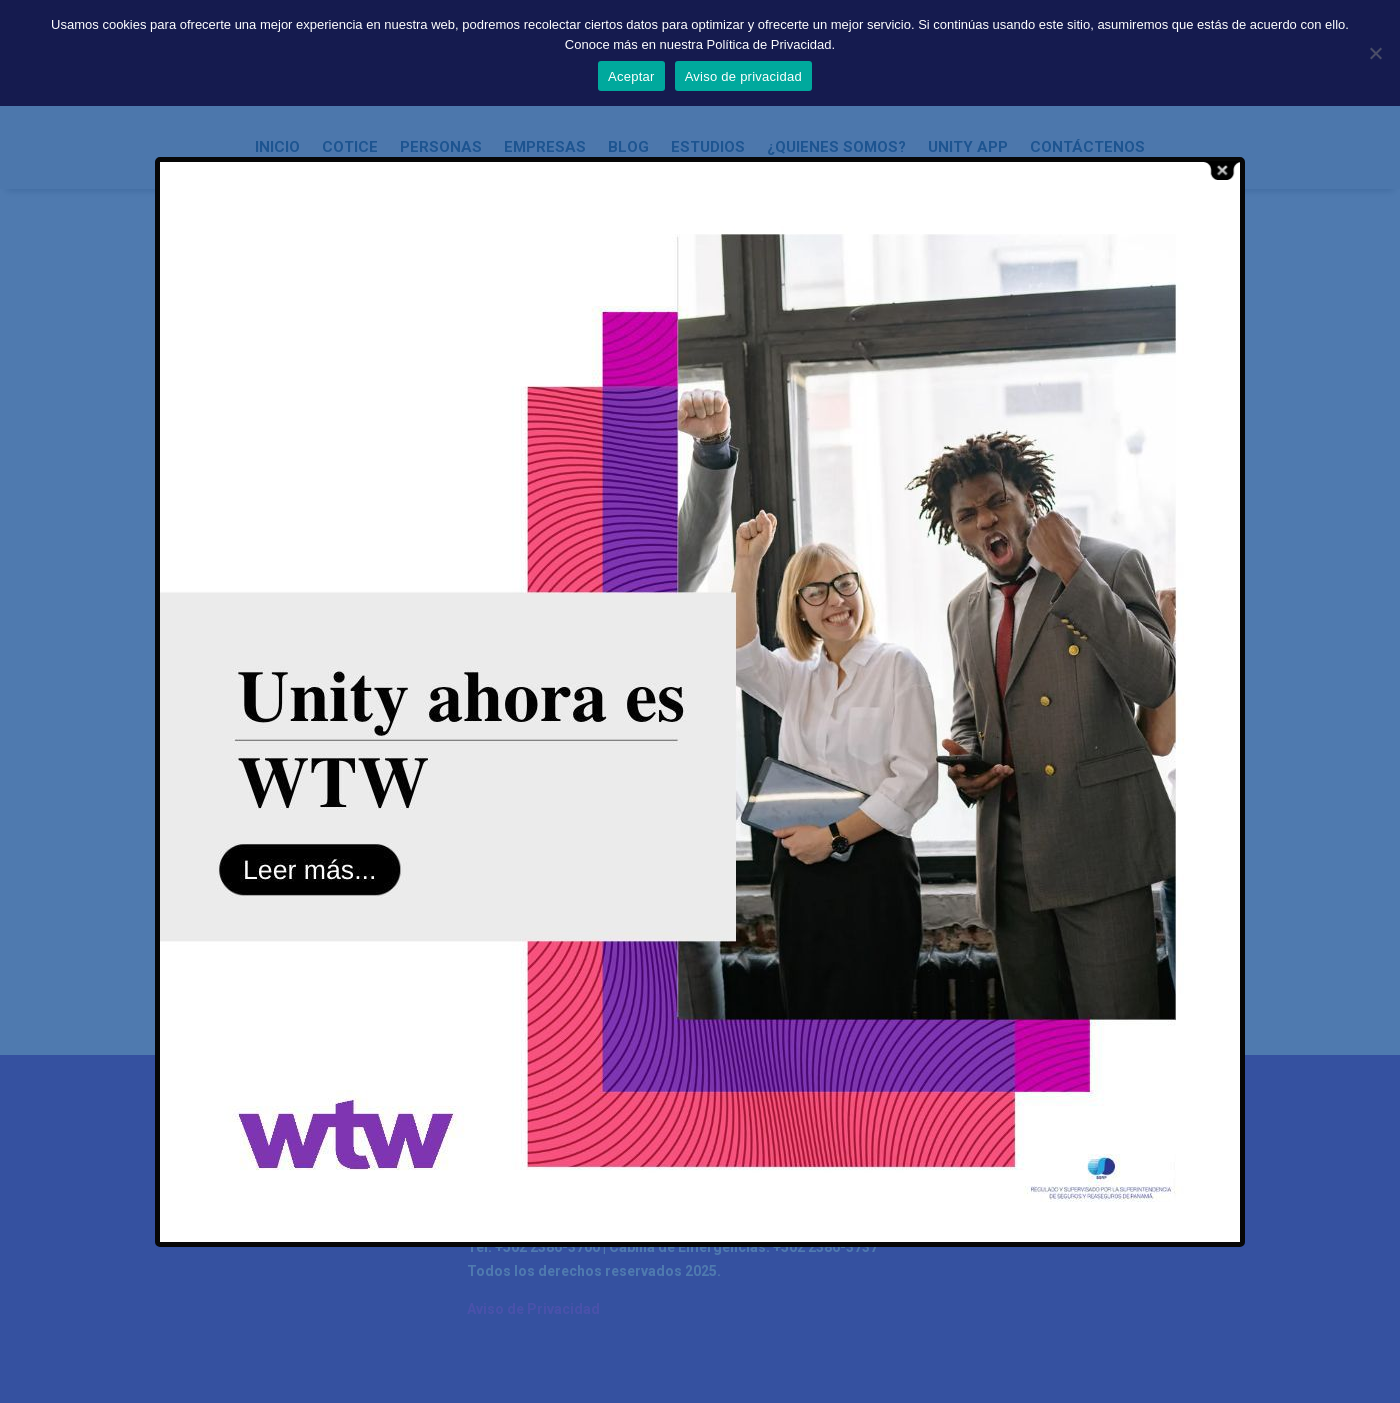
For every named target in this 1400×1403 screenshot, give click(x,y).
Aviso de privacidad (743, 76)
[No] (1375, 53)
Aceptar (631, 76)
